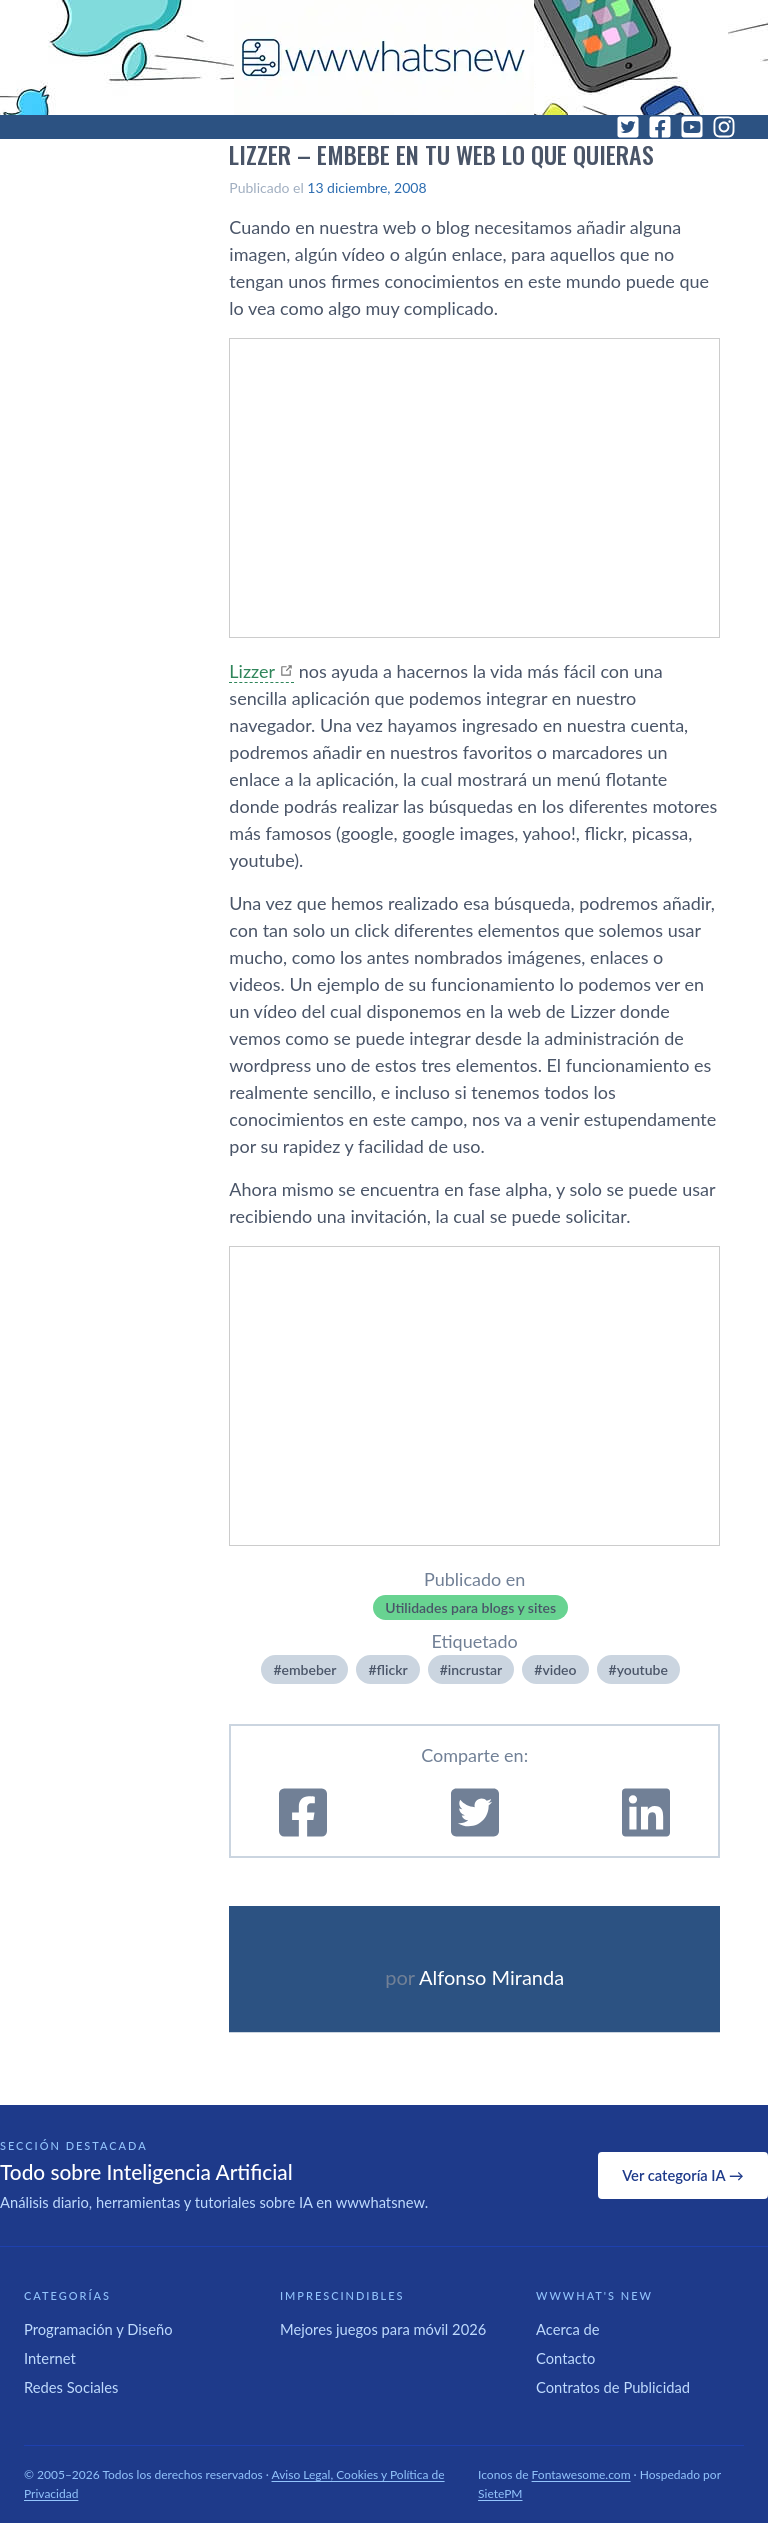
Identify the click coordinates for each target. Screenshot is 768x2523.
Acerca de (568, 2329)
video (559, 1669)
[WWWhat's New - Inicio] (384, 57)
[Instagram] (724, 127)
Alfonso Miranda (491, 1977)
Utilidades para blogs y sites (470, 1607)
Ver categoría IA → (682, 2175)
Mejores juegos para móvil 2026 (383, 2329)
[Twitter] (628, 127)
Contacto (565, 2358)
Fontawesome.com (581, 2474)
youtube (642, 1669)
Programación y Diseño (98, 2329)
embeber (309, 1669)
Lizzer (252, 671)
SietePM (500, 2493)
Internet (50, 2358)
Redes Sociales (71, 2387)
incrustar (475, 1669)
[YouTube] (692, 127)
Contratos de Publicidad (613, 2387)
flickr (392, 1669)
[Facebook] (660, 127)
